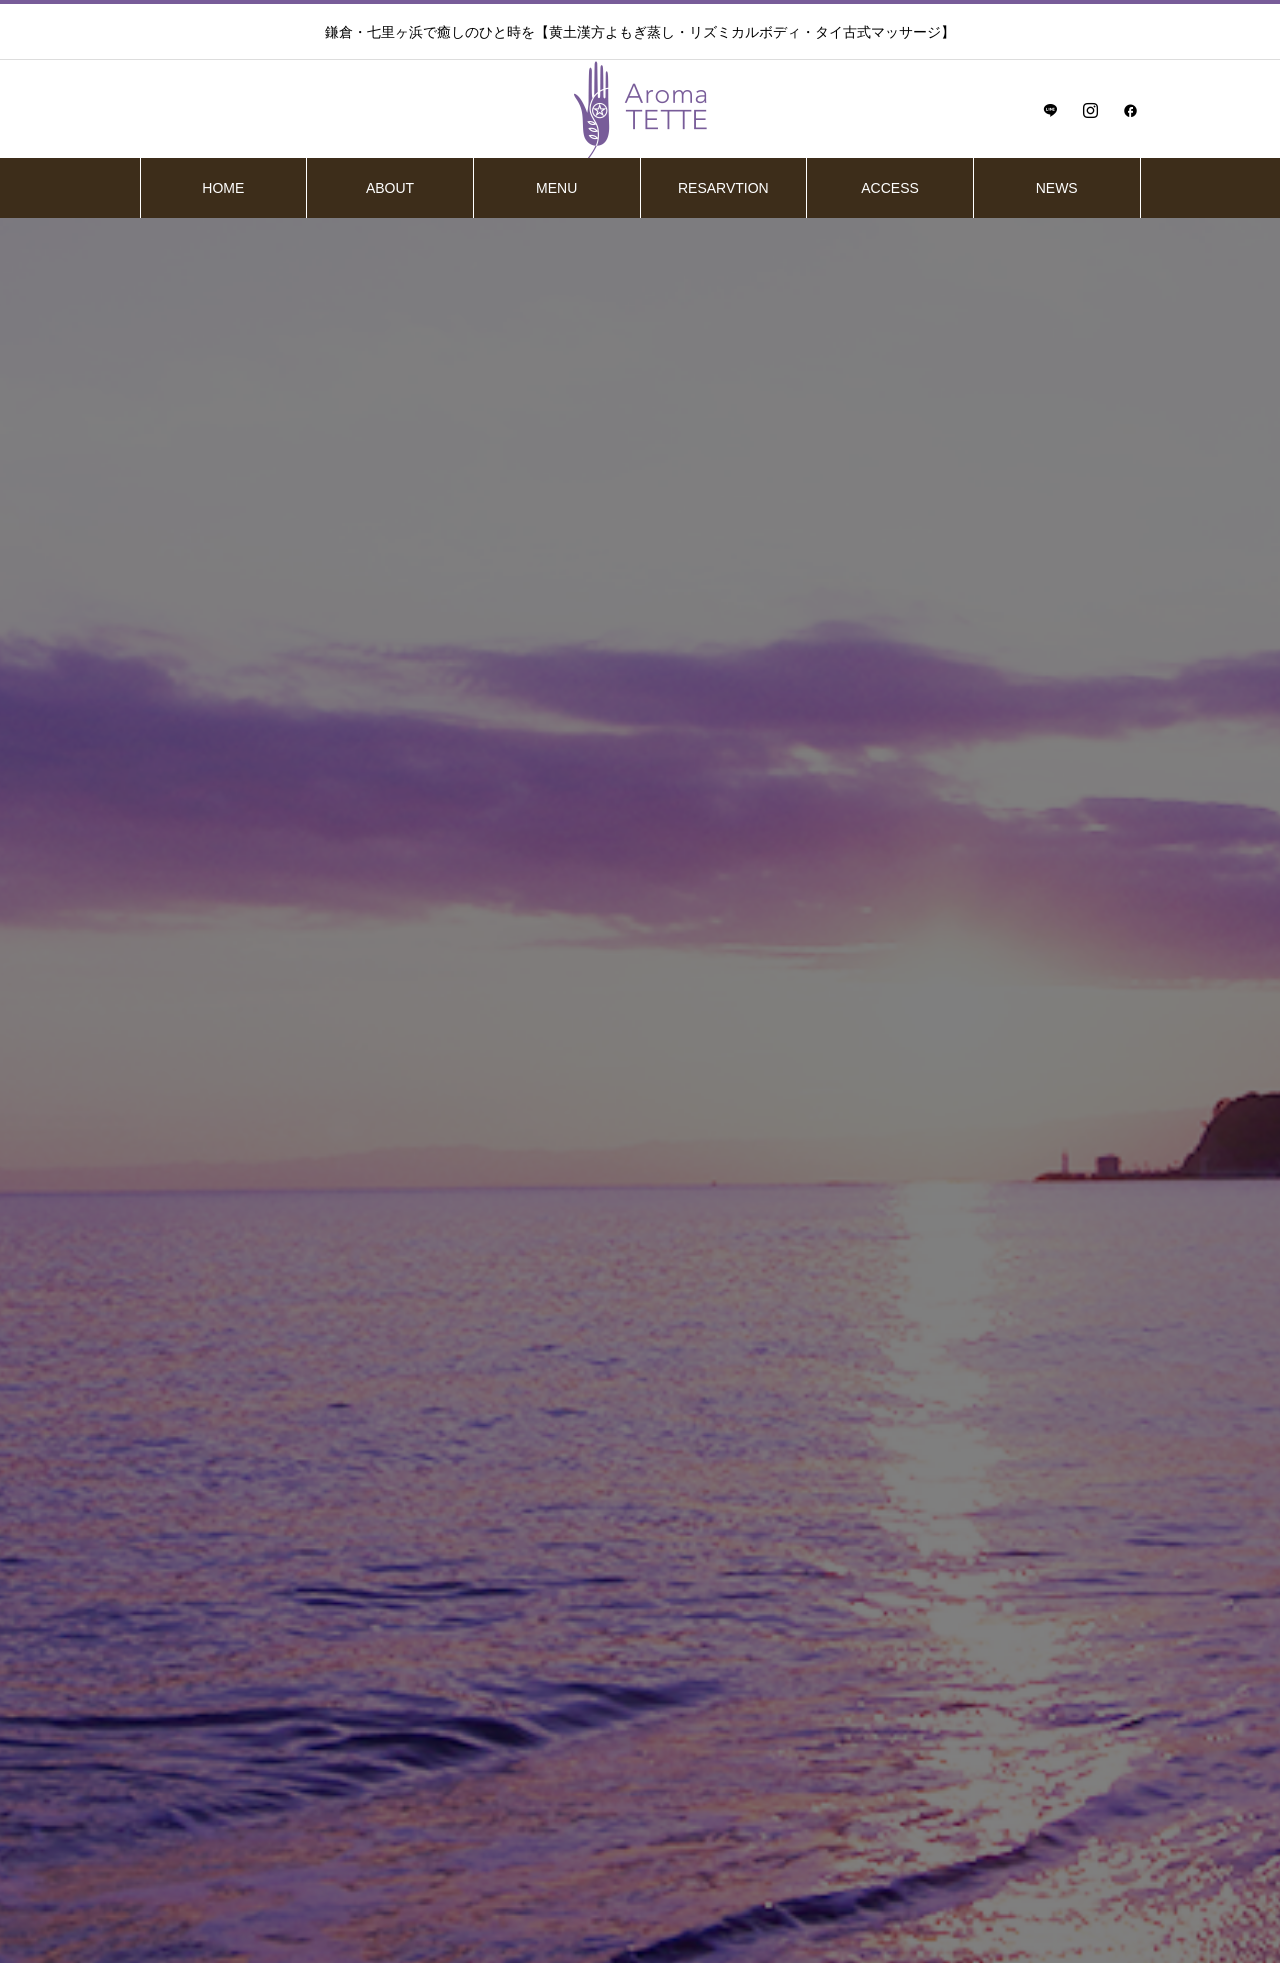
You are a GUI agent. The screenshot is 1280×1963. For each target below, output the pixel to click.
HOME (223, 188)
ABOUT (390, 188)
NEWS (1057, 188)
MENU (556, 188)
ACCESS (890, 188)
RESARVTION (723, 188)
